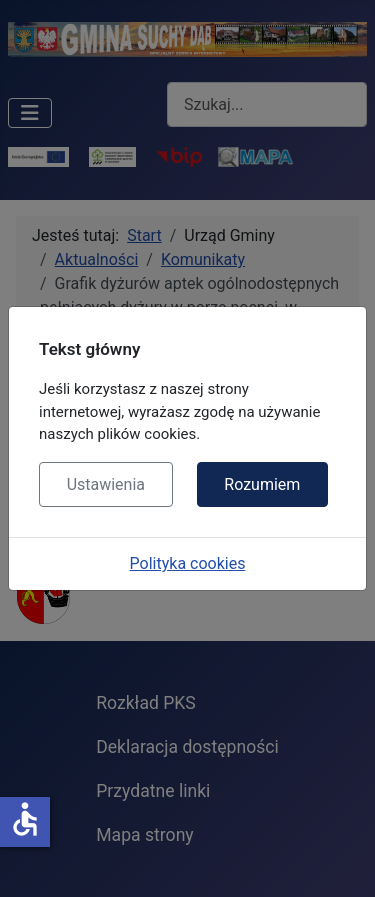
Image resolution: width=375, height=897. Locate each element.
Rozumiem (262, 484)
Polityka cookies (188, 563)
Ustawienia (106, 484)
